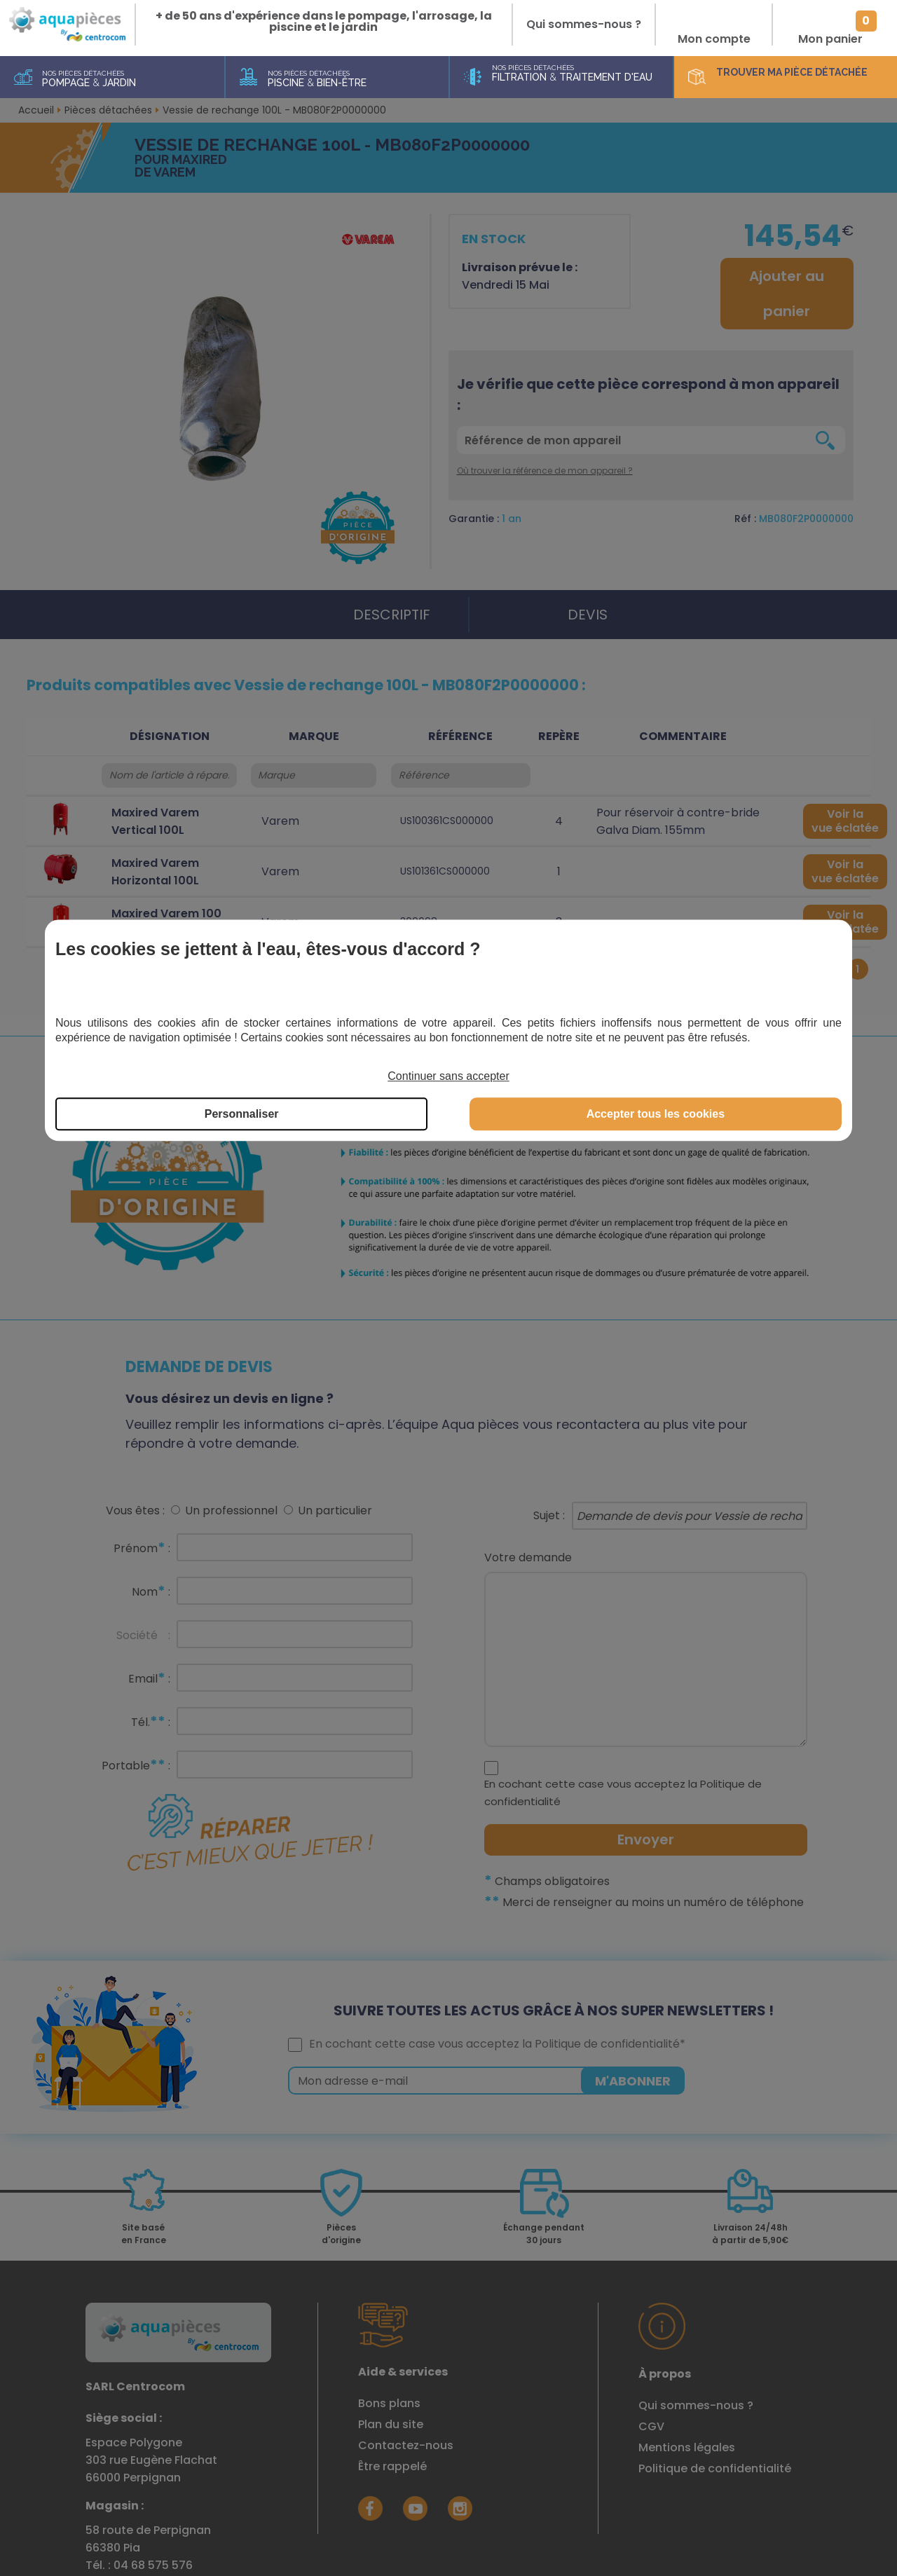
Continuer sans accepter (448, 1077)
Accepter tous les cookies (656, 1114)
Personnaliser (242, 1114)
